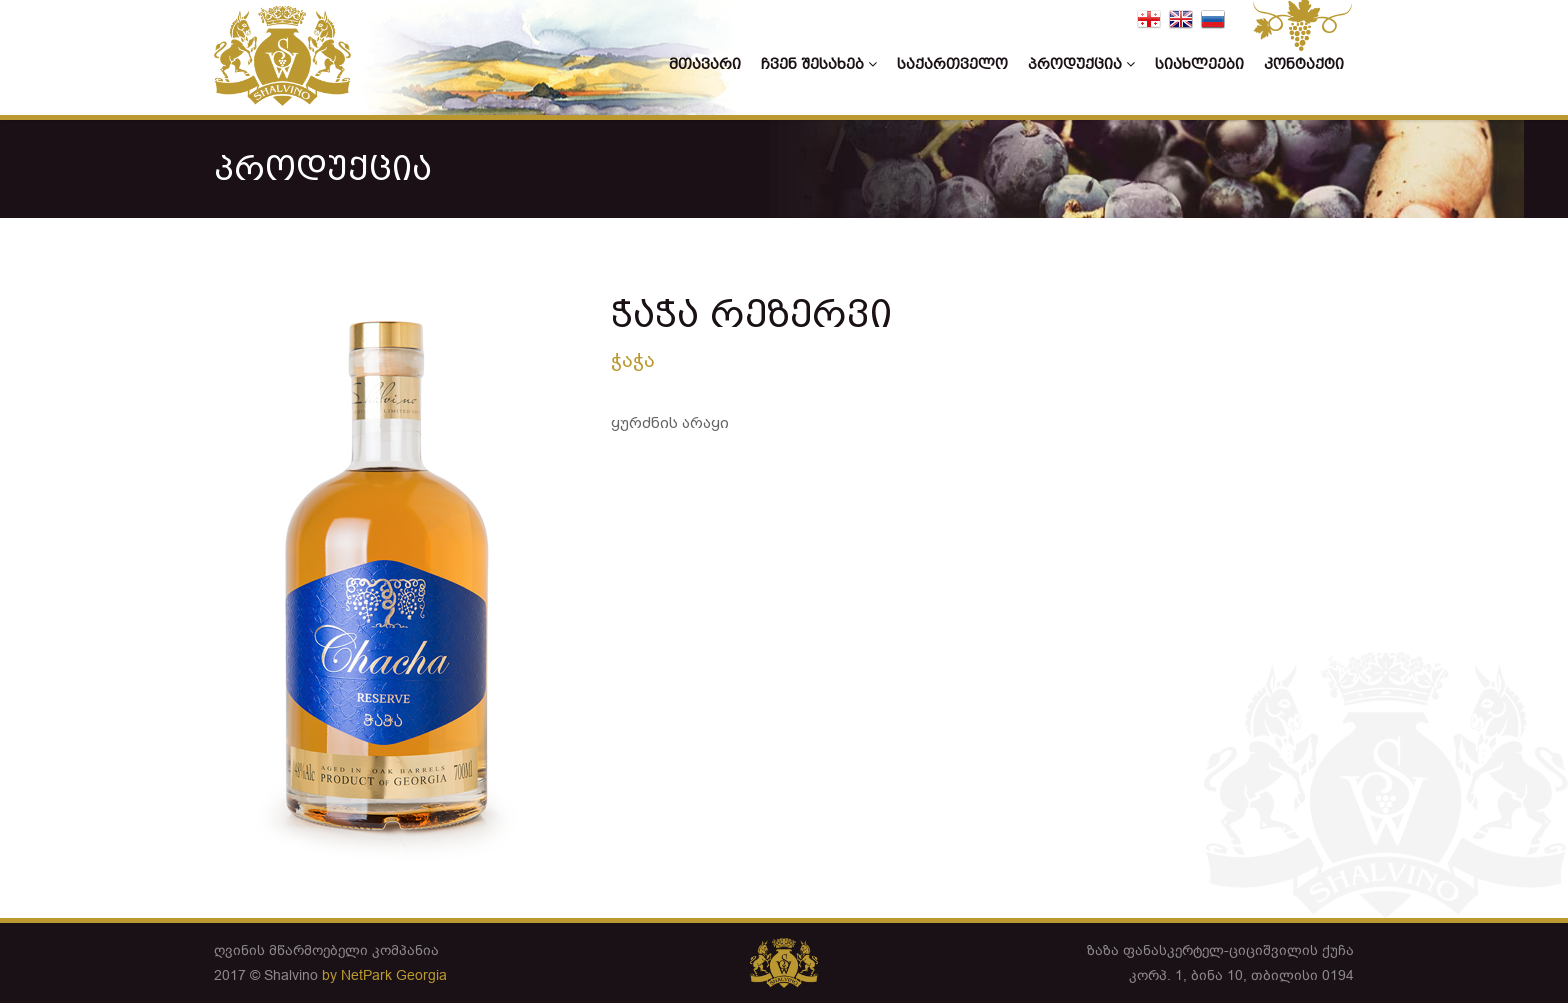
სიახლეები (1199, 64)
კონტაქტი (1304, 64)
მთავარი (705, 64)
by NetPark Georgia (384, 975)
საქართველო (952, 64)
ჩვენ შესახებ (819, 64)
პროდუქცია (1081, 64)
